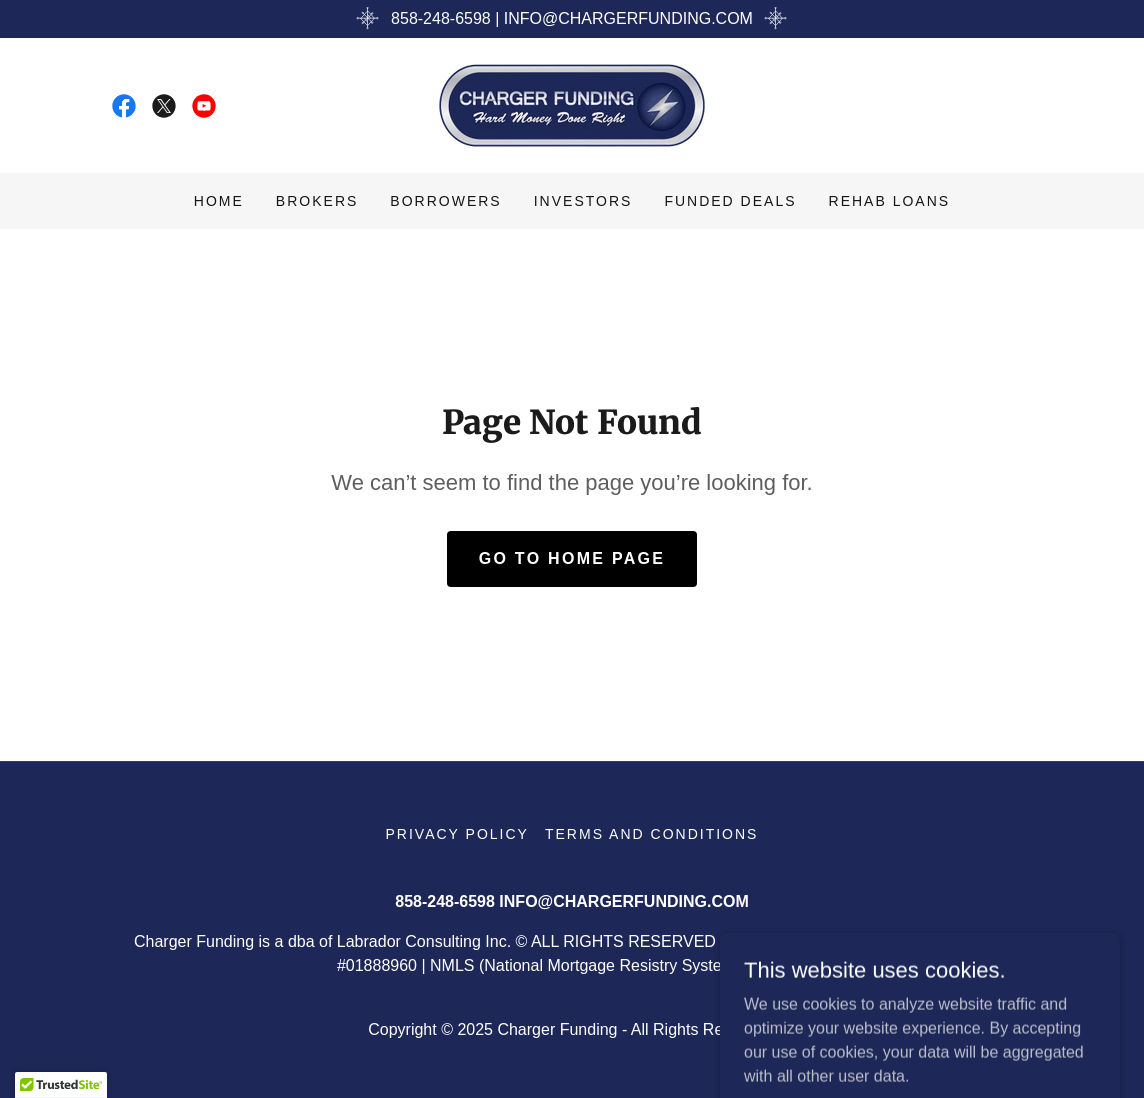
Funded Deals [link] (730, 201)
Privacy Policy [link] (457, 834)
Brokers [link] (317, 201)
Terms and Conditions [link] (652, 834)
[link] (124, 106)
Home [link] (219, 201)
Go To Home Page (572, 558)
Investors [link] (583, 201)
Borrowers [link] (445, 201)
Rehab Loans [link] (890, 201)
